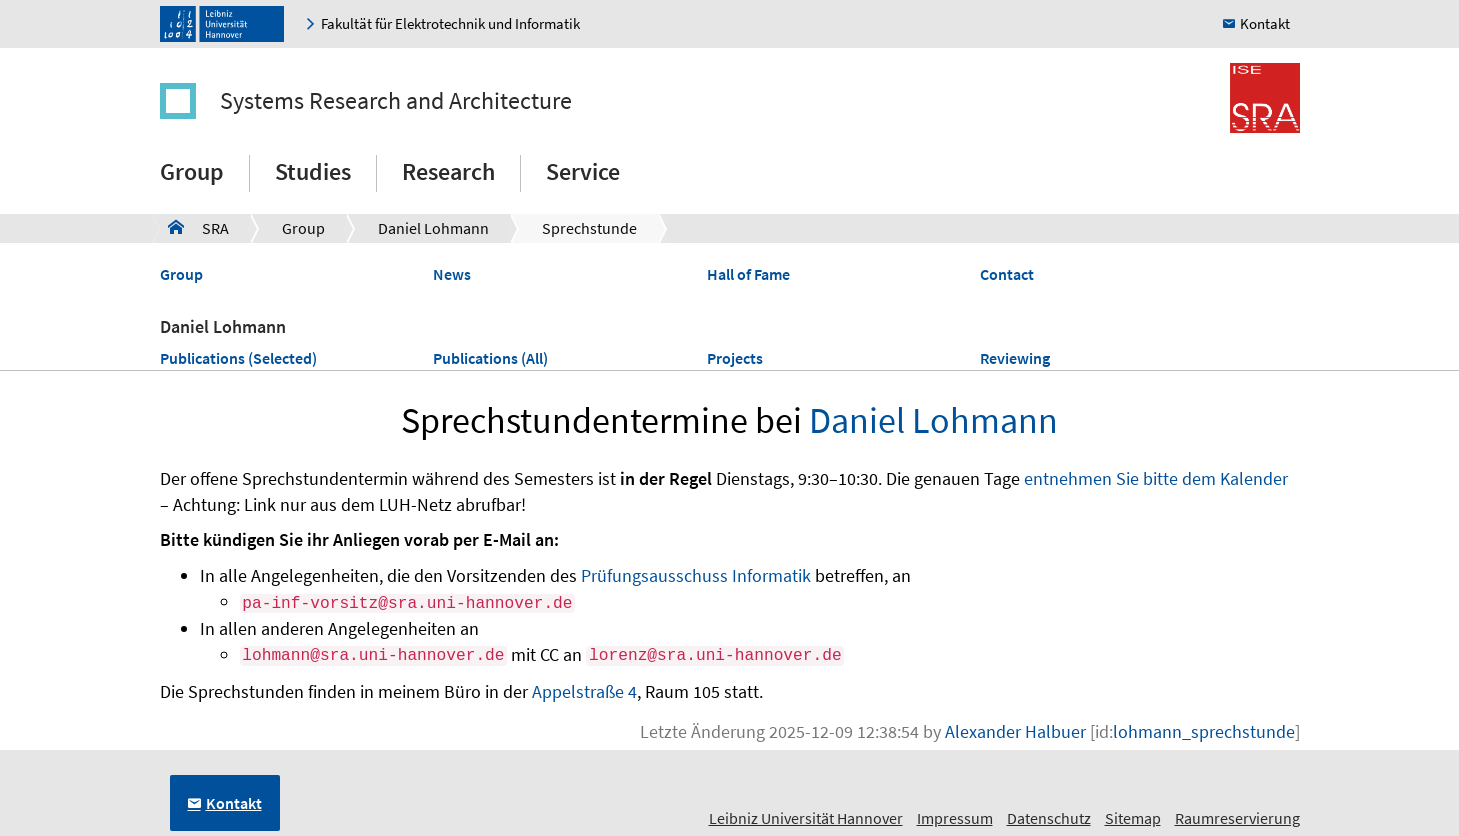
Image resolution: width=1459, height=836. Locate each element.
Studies (313, 171)
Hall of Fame (748, 274)
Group (192, 171)
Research (448, 171)
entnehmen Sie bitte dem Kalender (1156, 478)
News (452, 274)
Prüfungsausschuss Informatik (696, 575)
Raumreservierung (1237, 818)
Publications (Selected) (238, 358)
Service (583, 171)
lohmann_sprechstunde (1204, 731)
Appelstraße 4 (584, 691)
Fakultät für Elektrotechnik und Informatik (450, 23)
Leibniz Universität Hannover (806, 818)
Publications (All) (490, 358)
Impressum (955, 818)
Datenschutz (1049, 818)
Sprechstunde (589, 228)
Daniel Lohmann (433, 228)
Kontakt (1265, 23)
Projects (735, 358)
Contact (1007, 274)
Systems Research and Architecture (396, 100)
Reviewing (1015, 358)
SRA (198, 227)
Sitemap (1133, 818)
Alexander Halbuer (1015, 731)
